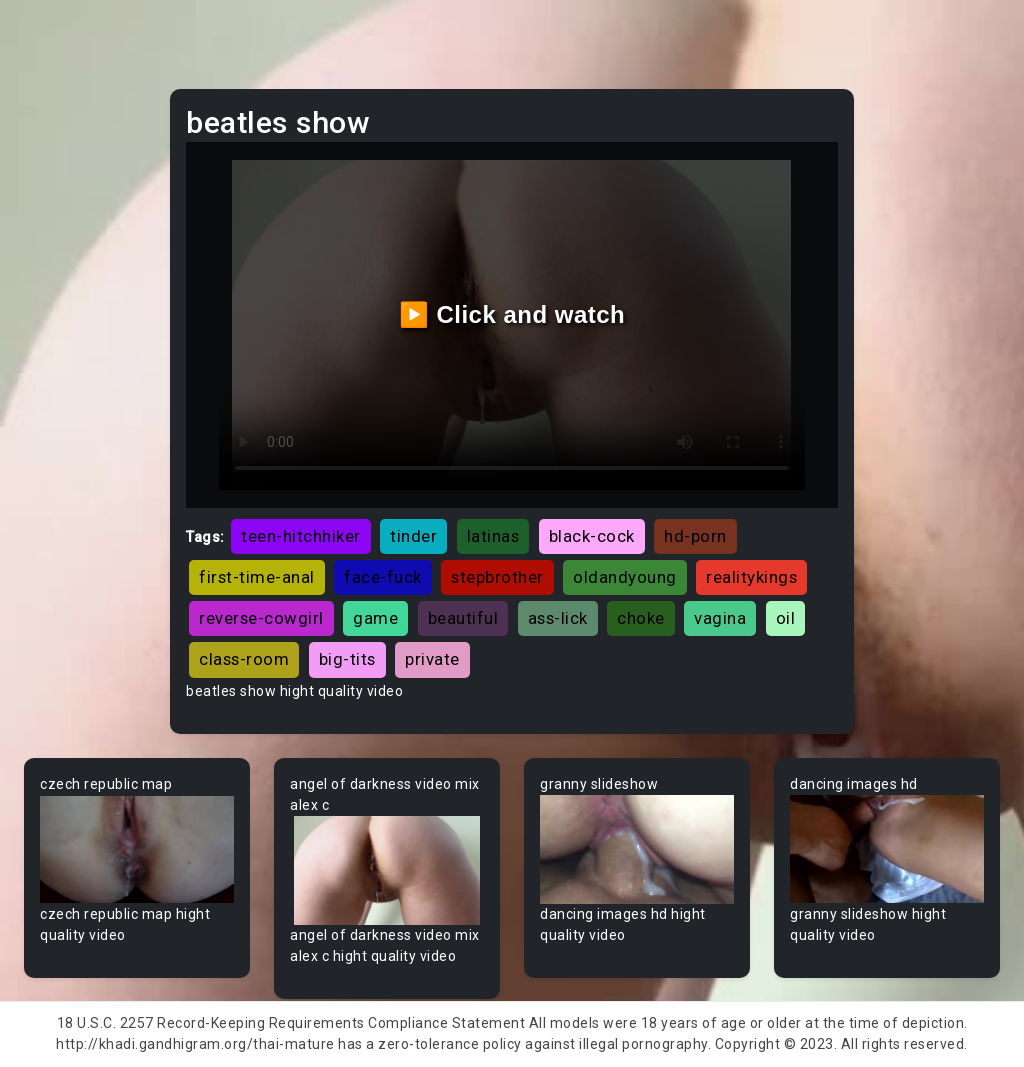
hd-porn (695, 536)
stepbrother (497, 577)
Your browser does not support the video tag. (137, 849)
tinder (413, 536)
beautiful (463, 618)
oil (786, 618)
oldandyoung (625, 577)
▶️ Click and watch (512, 314)
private (432, 659)
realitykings (751, 577)
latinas (493, 536)
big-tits (347, 659)
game (375, 618)
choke (641, 618)
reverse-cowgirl (261, 618)
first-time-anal (257, 577)
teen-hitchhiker (301, 536)
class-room (244, 659)
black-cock (592, 536)
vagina (720, 618)
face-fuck (383, 577)
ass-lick (558, 618)
